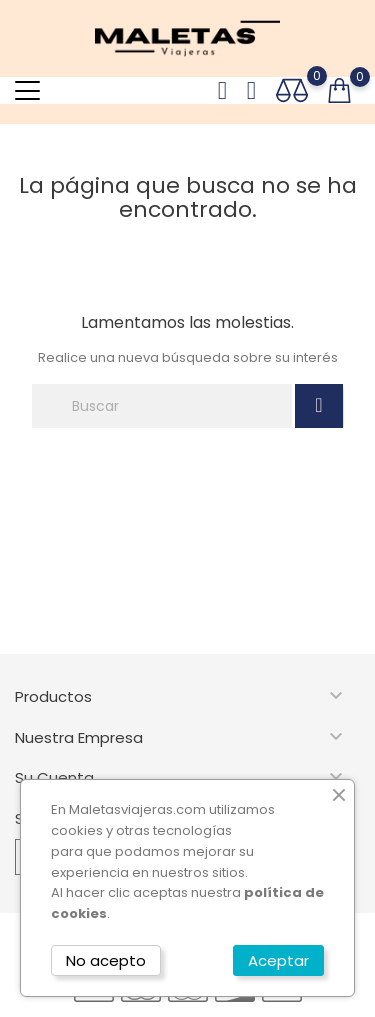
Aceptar (278, 960)
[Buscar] (162, 406)
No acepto (106, 960)
